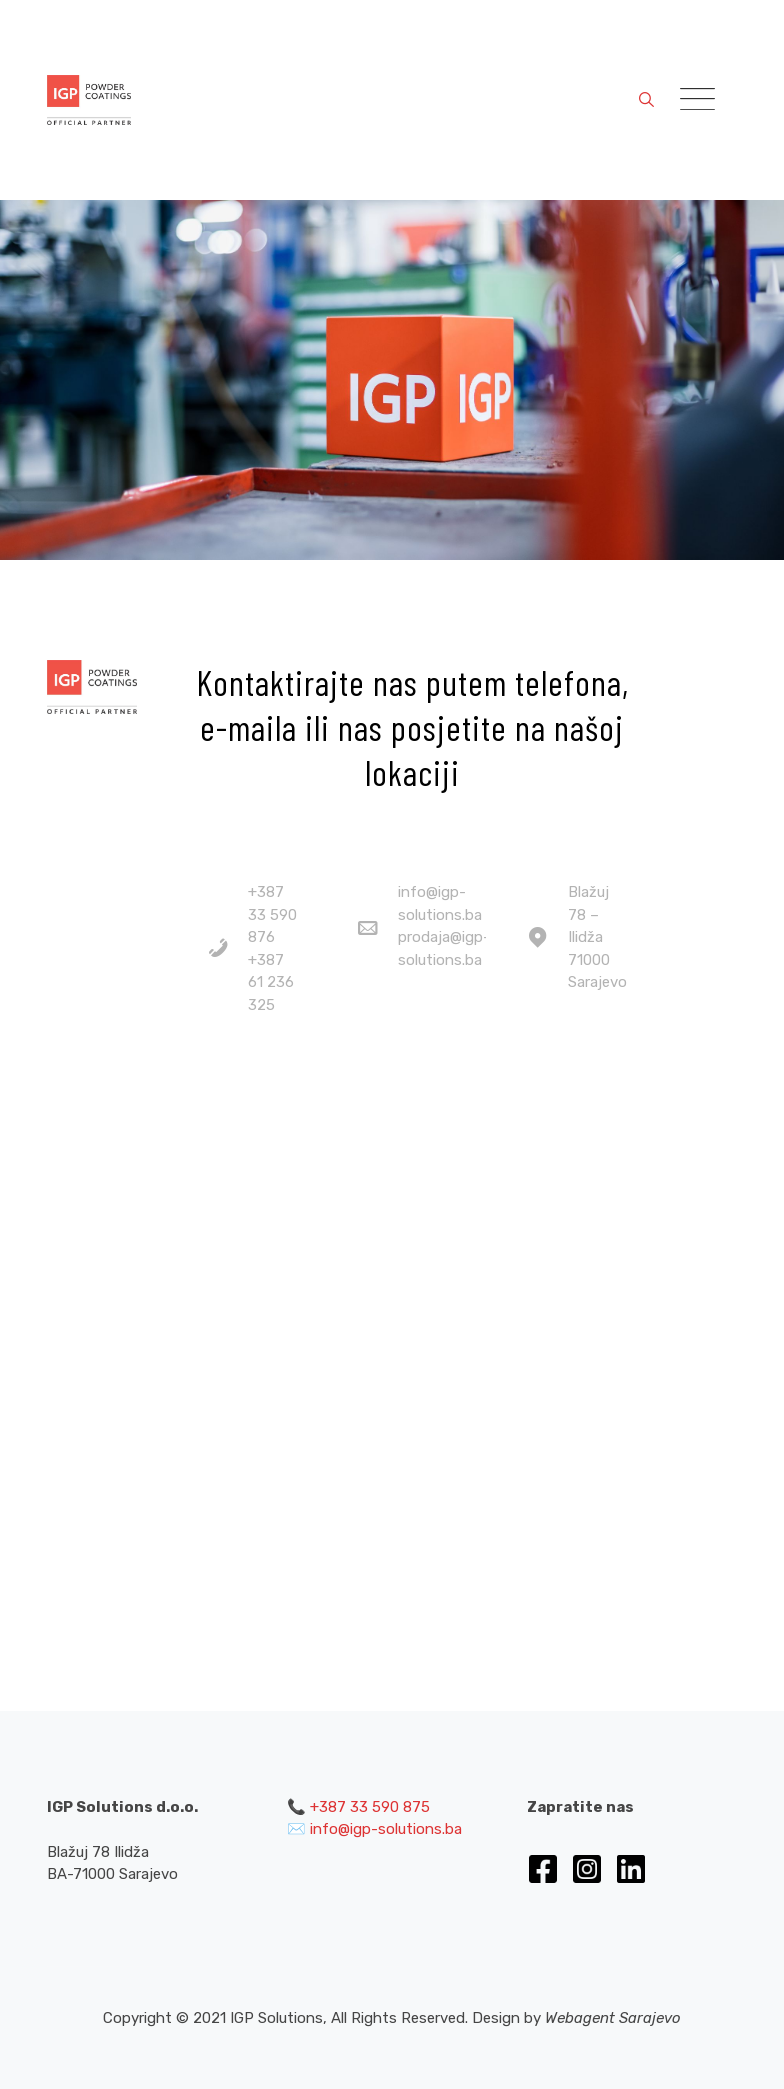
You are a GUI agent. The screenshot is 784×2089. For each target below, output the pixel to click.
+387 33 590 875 (370, 1807)
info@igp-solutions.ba (386, 1829)
